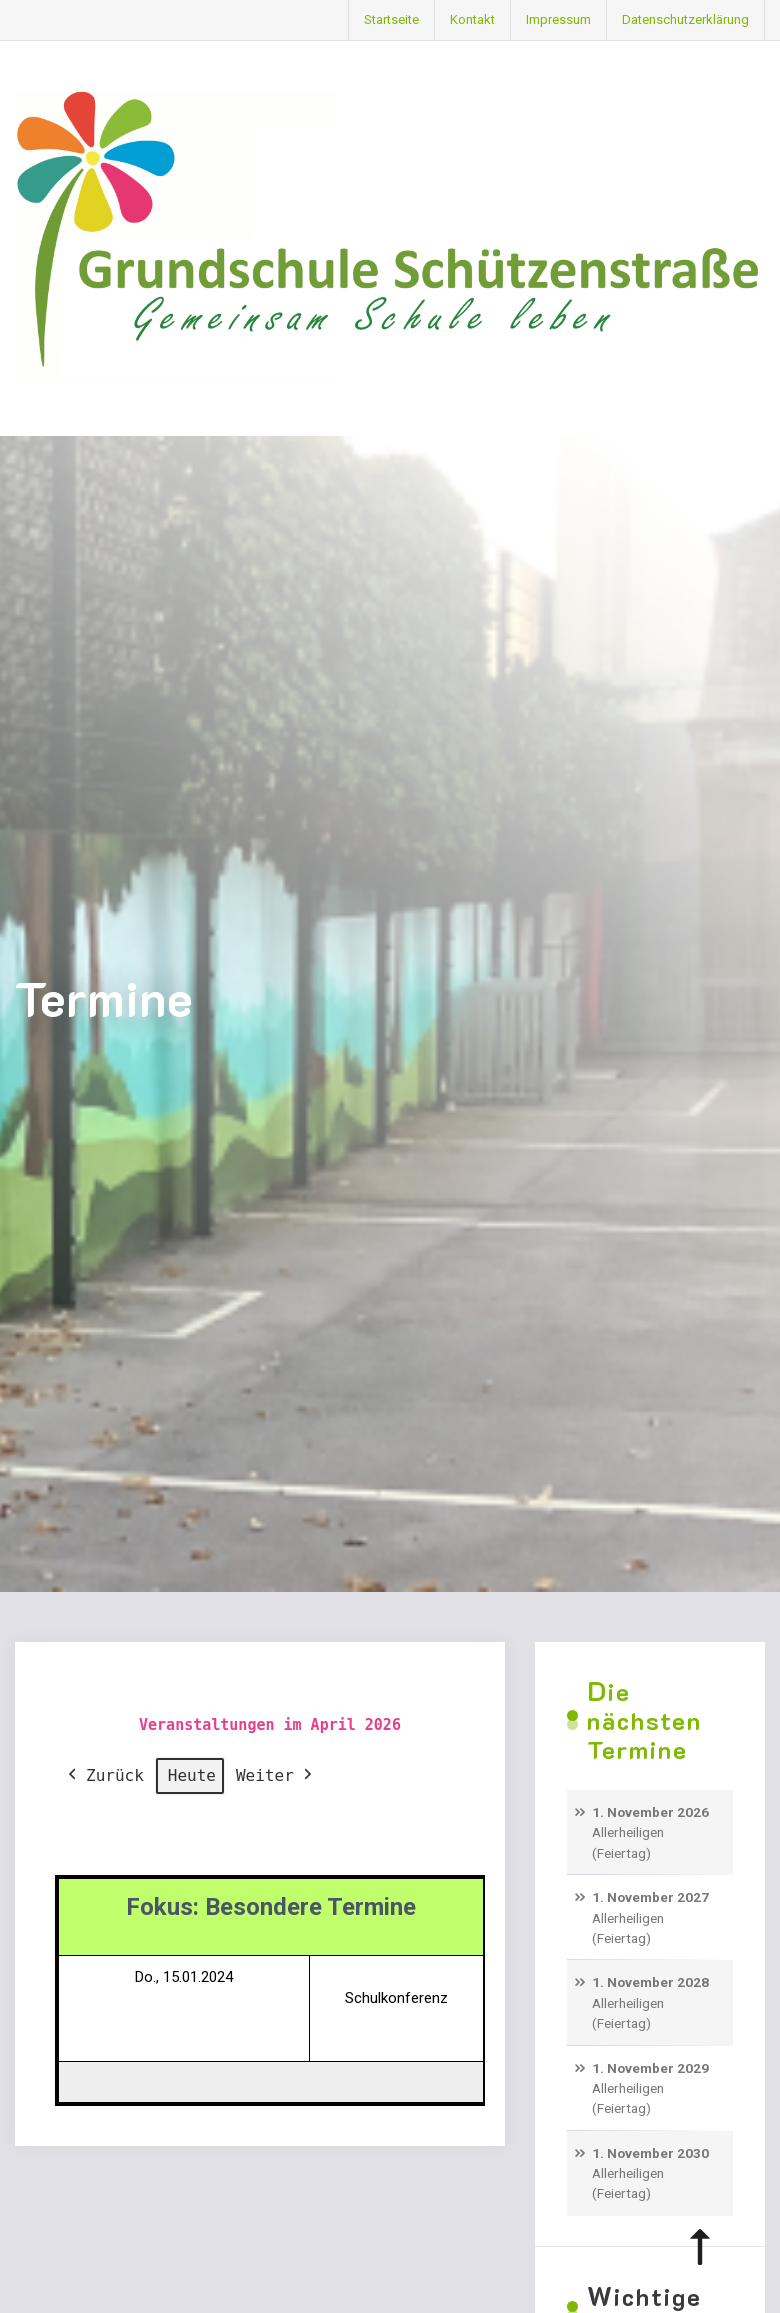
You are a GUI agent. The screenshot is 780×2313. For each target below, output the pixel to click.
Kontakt (472, 19)
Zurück (104, 1776)
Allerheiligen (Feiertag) (628, 1842)
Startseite (391, 19)
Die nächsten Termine (644, 1720)
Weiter (276, 1776)
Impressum (558, 19)
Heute (192, 1775)
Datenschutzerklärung (685, 19)
